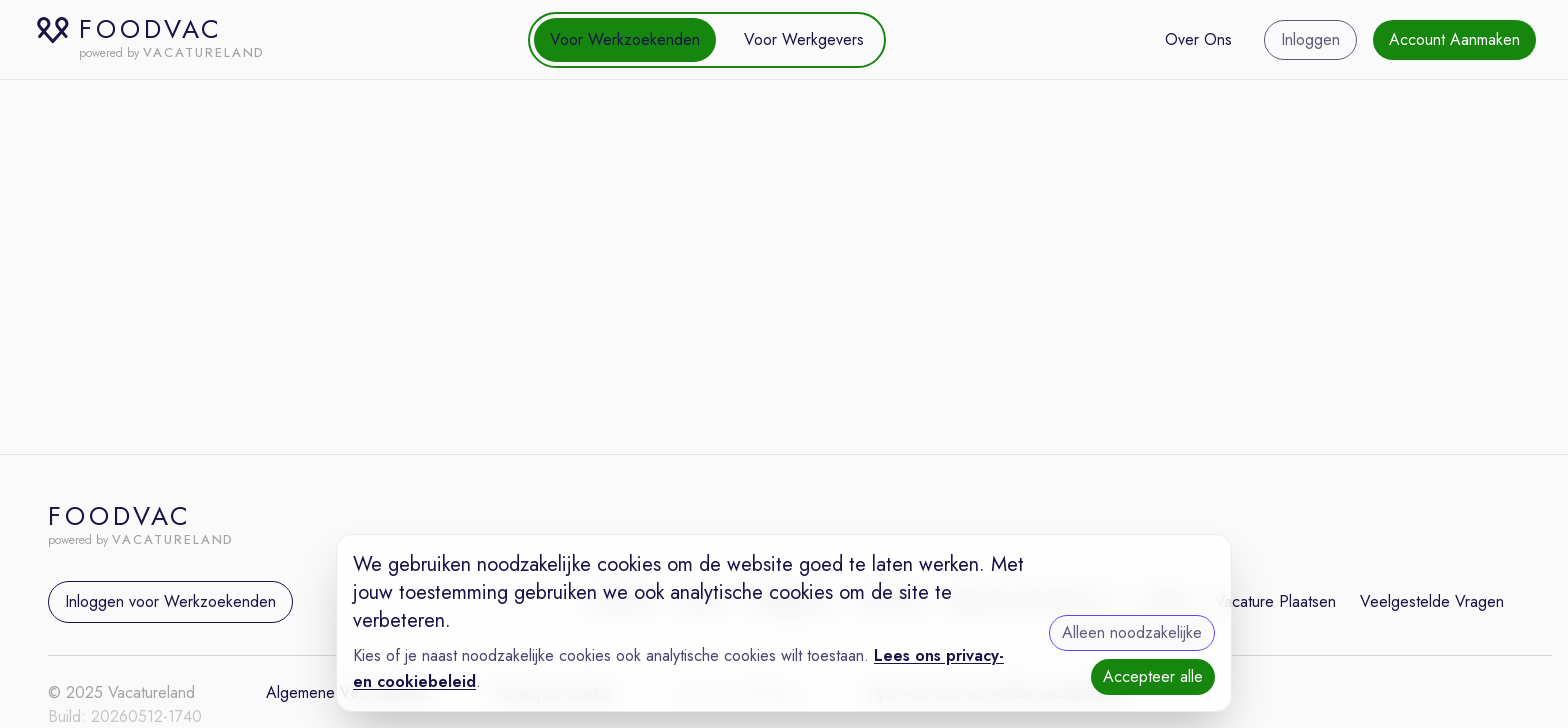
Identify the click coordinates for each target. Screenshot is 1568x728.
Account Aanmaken (1454, 39)
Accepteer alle (1153, 676)
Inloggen (1310, 39)
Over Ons (1198, 39)
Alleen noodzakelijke (1132, 632)
